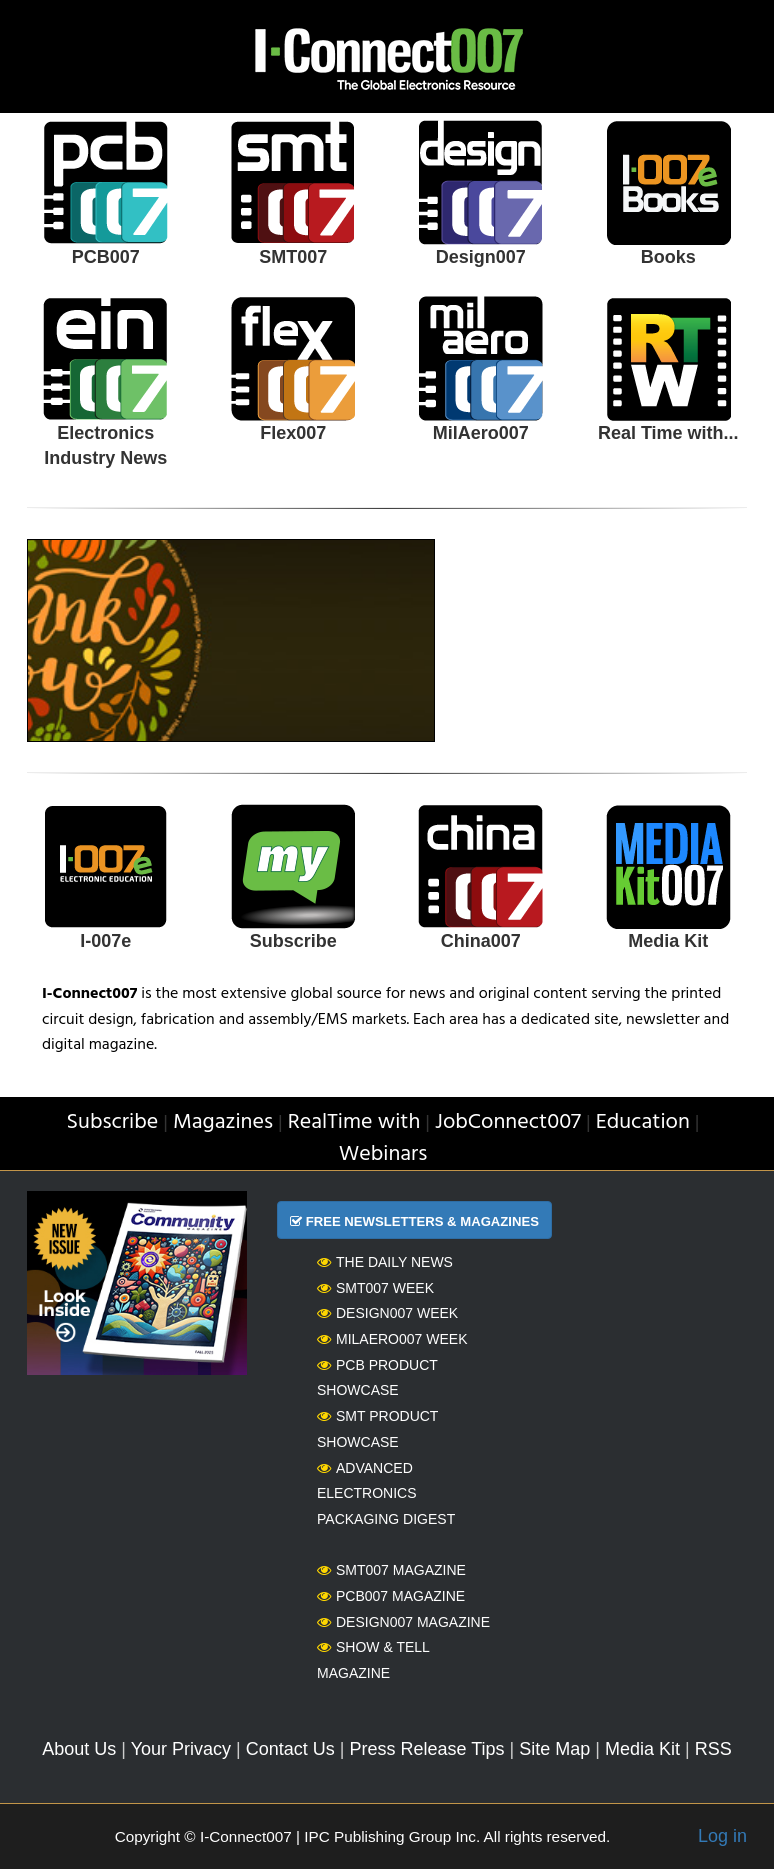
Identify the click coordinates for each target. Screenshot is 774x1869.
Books (668, 257)
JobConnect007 (508, 1122)
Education (643, 1122)
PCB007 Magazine (391, 1596)
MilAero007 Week (392, 1339)
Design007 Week (387, 1313)
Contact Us (290, 1749)
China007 (481, 941)
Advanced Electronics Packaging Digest (386, 1493)
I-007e (105, 941)
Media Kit (668, 941)
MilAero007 (481, 433)
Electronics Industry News (105, 446)
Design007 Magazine (403, 1622)
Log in (722, 1836)
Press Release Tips (426, 1749)
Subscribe (293, 941)
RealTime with (354, 1122)
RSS (713, 1749)
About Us (79, 1749)
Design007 (481, 257)
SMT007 (293, 257)
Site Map (554, 1749)
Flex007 (293, 433)
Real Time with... (668, 433)
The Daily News (385, 1262)
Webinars (383, 1154)
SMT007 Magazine (391, 1570)
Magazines (223, 1122)
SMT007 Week (375, 1288)
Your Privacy (181, 1749)
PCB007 (106, 257)
